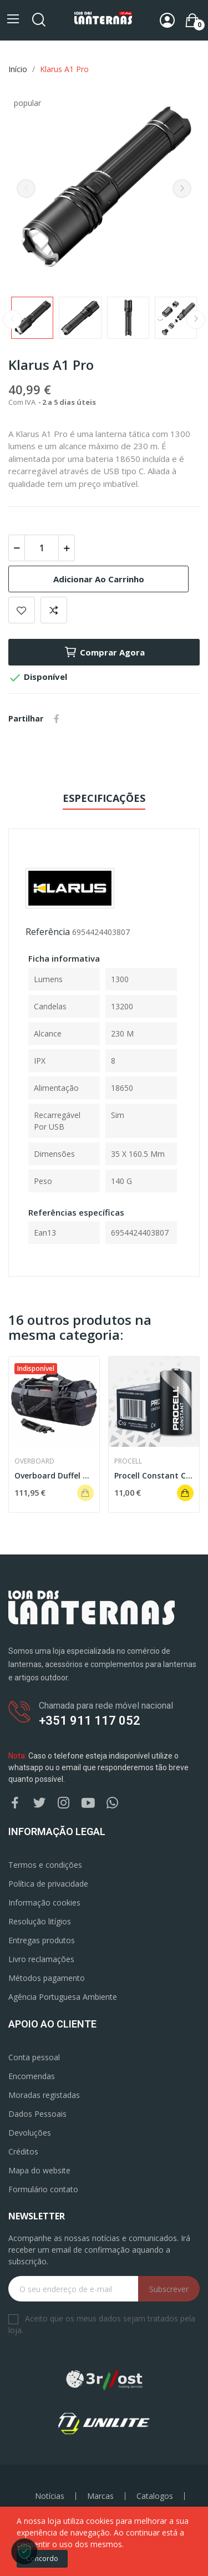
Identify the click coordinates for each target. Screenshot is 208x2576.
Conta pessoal (34, 2057)
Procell (128, 1461)
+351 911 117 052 (89, 1721)
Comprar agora (104, 652)
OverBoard (34, 1461)
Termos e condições (45, 1864)
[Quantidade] (41, 548)
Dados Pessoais (37, 2113)
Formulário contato (43, 2189)
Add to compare (53, 610)
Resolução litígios (39, 1921)
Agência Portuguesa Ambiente (62, 1996)
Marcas (100, 2496)
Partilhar (56, 718)
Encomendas (31, 2076)
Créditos (23, 2151)
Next (182, 188)
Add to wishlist (21, 610)
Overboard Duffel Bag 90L (54, 1475)
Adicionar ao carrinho (98, 579)
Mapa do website (39, 2170)
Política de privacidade (48, 1883)
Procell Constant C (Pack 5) (154, 1475)
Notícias (49, 2496)
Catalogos (154, 2496)
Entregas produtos (41, 1940)
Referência (48, 932)
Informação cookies (44, 1902)
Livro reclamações (41, 1959)
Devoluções (29, 2132)
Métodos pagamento (46, 1978)
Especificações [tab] (104, 798)
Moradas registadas (44, 2095)
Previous (26, 188)
